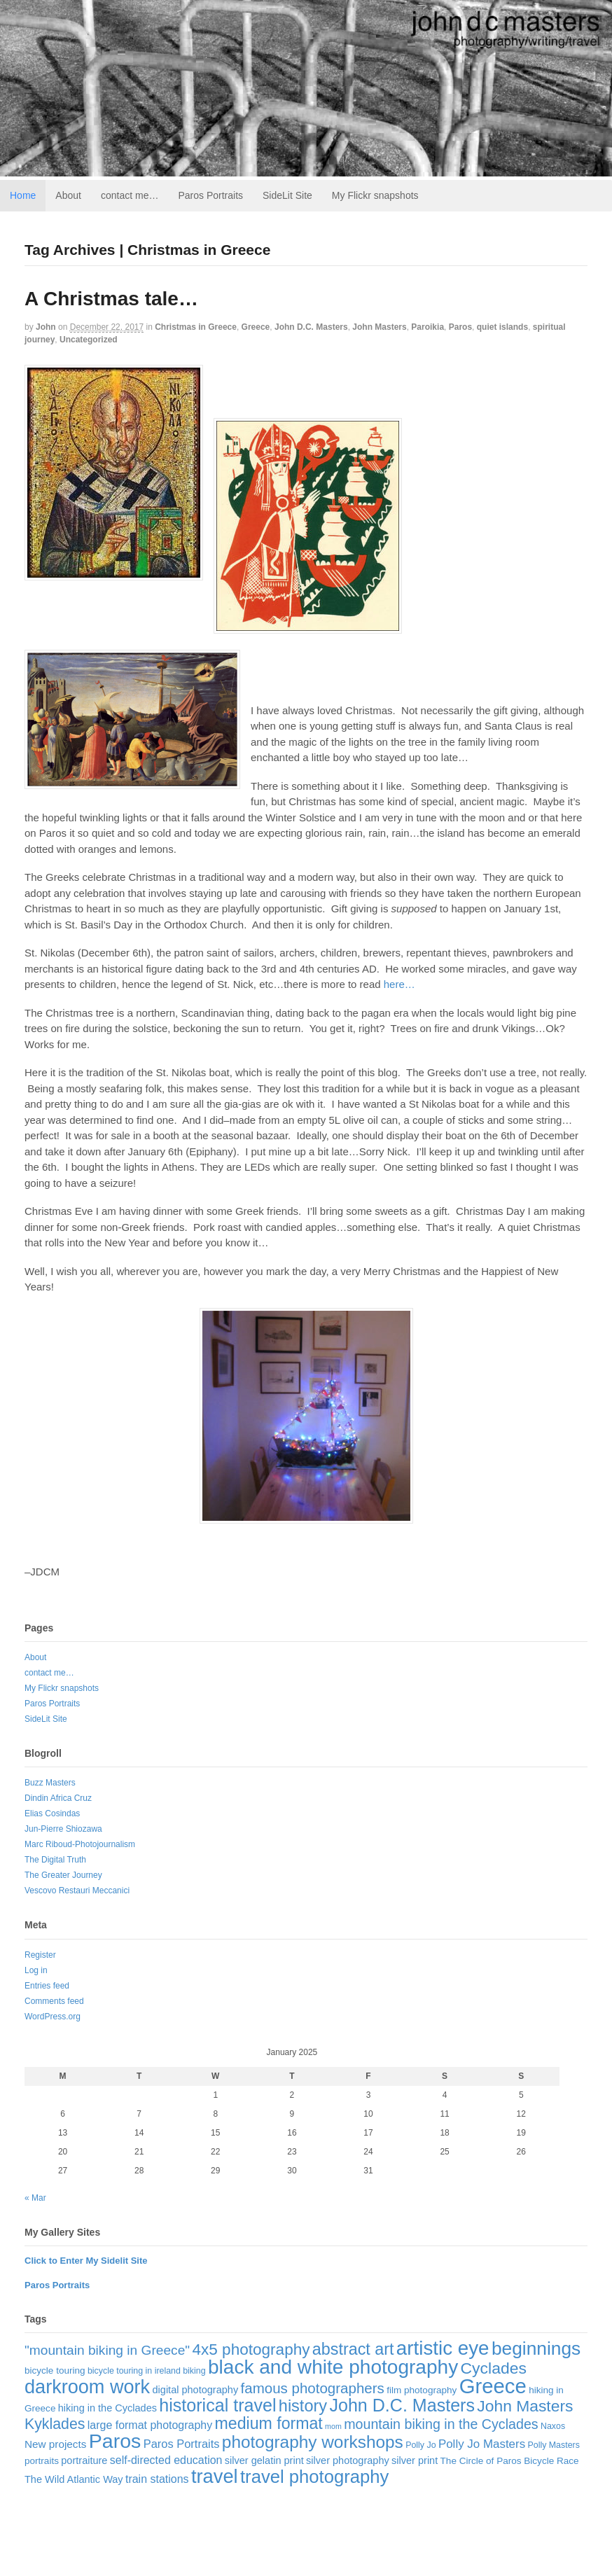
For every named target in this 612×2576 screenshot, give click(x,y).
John (46, 327)
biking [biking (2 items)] (194, 2371)
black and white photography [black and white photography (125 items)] (333, 2367)
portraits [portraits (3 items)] (42, 2461)
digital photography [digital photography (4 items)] (196, 2389)
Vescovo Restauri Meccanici (77, 1890)
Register (40, 1955)
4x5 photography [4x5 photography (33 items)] (251, 2349)
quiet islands (502, 327)
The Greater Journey (63, 1875)
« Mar (35, 2198)
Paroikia (427, 327)
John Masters (379, 327)
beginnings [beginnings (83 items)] (536, 2348)
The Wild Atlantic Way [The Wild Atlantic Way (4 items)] (74, 2479)
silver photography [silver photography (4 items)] (347, 2460)
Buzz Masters (50, 1783)
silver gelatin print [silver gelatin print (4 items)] (264, 2460)
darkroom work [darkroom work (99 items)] (87, 2386)
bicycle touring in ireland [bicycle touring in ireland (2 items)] (134, 2371)
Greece (256, 327)
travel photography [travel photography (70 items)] (314, 2476)
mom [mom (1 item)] (333, 2426)
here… (399, 984)
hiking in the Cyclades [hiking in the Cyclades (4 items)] (107, 2408)
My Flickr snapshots (375, 195)
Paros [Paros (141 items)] (115, 2441)
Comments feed (54, 2001)
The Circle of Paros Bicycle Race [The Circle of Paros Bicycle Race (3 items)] (509, 2461)
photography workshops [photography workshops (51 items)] (312, 2441)
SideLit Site (287, 195)
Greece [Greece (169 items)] (493, 2385)
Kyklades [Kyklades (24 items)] (55, 2424)
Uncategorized (89, 339)
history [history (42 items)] (303, 2406)
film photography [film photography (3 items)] (422, 2390)
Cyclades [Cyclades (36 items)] (494, 2368)
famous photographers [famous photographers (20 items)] (312, 2388)
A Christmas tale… (111, 298)
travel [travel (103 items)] (214, 2476)
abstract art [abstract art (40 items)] (353, 2349)
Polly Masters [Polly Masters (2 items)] (554, 2445)
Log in (36, 1970)
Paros (460, 327)
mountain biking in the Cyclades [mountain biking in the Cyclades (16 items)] (441, 2424)
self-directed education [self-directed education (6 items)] (166, 2460)
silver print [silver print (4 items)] (414, 2460)
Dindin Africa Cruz (58, 1798)
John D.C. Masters (311, 327)
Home (23, 195)
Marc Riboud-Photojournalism (80, 1844)
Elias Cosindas (52, 1813)
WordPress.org (53, 2016)
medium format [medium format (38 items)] (269, 2423)
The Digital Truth (55, 1860)
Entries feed (47, 1986)
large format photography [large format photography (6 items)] (150, 2425)
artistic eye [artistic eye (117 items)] (442, 2348)
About (68, 195)
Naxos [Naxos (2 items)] (553, 2426)
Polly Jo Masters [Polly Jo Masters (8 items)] (481, 2444)
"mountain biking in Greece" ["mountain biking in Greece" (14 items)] (107, 2350)
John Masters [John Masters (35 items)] (525, 2406)
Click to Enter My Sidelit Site (86, 2260)
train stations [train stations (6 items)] (157, 2479)
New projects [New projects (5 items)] (55, 2444)
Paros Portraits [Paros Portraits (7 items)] (182, 2443)
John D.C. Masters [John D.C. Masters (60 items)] (402, 2405)
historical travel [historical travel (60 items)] (217, 2405)
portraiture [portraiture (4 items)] (84, 2460)
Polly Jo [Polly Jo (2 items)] (420, 2445)
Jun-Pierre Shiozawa (63, 1829)
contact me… (129, 195)
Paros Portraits (210, 195)
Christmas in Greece (196, 327)
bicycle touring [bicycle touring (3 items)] (55, 2370)
